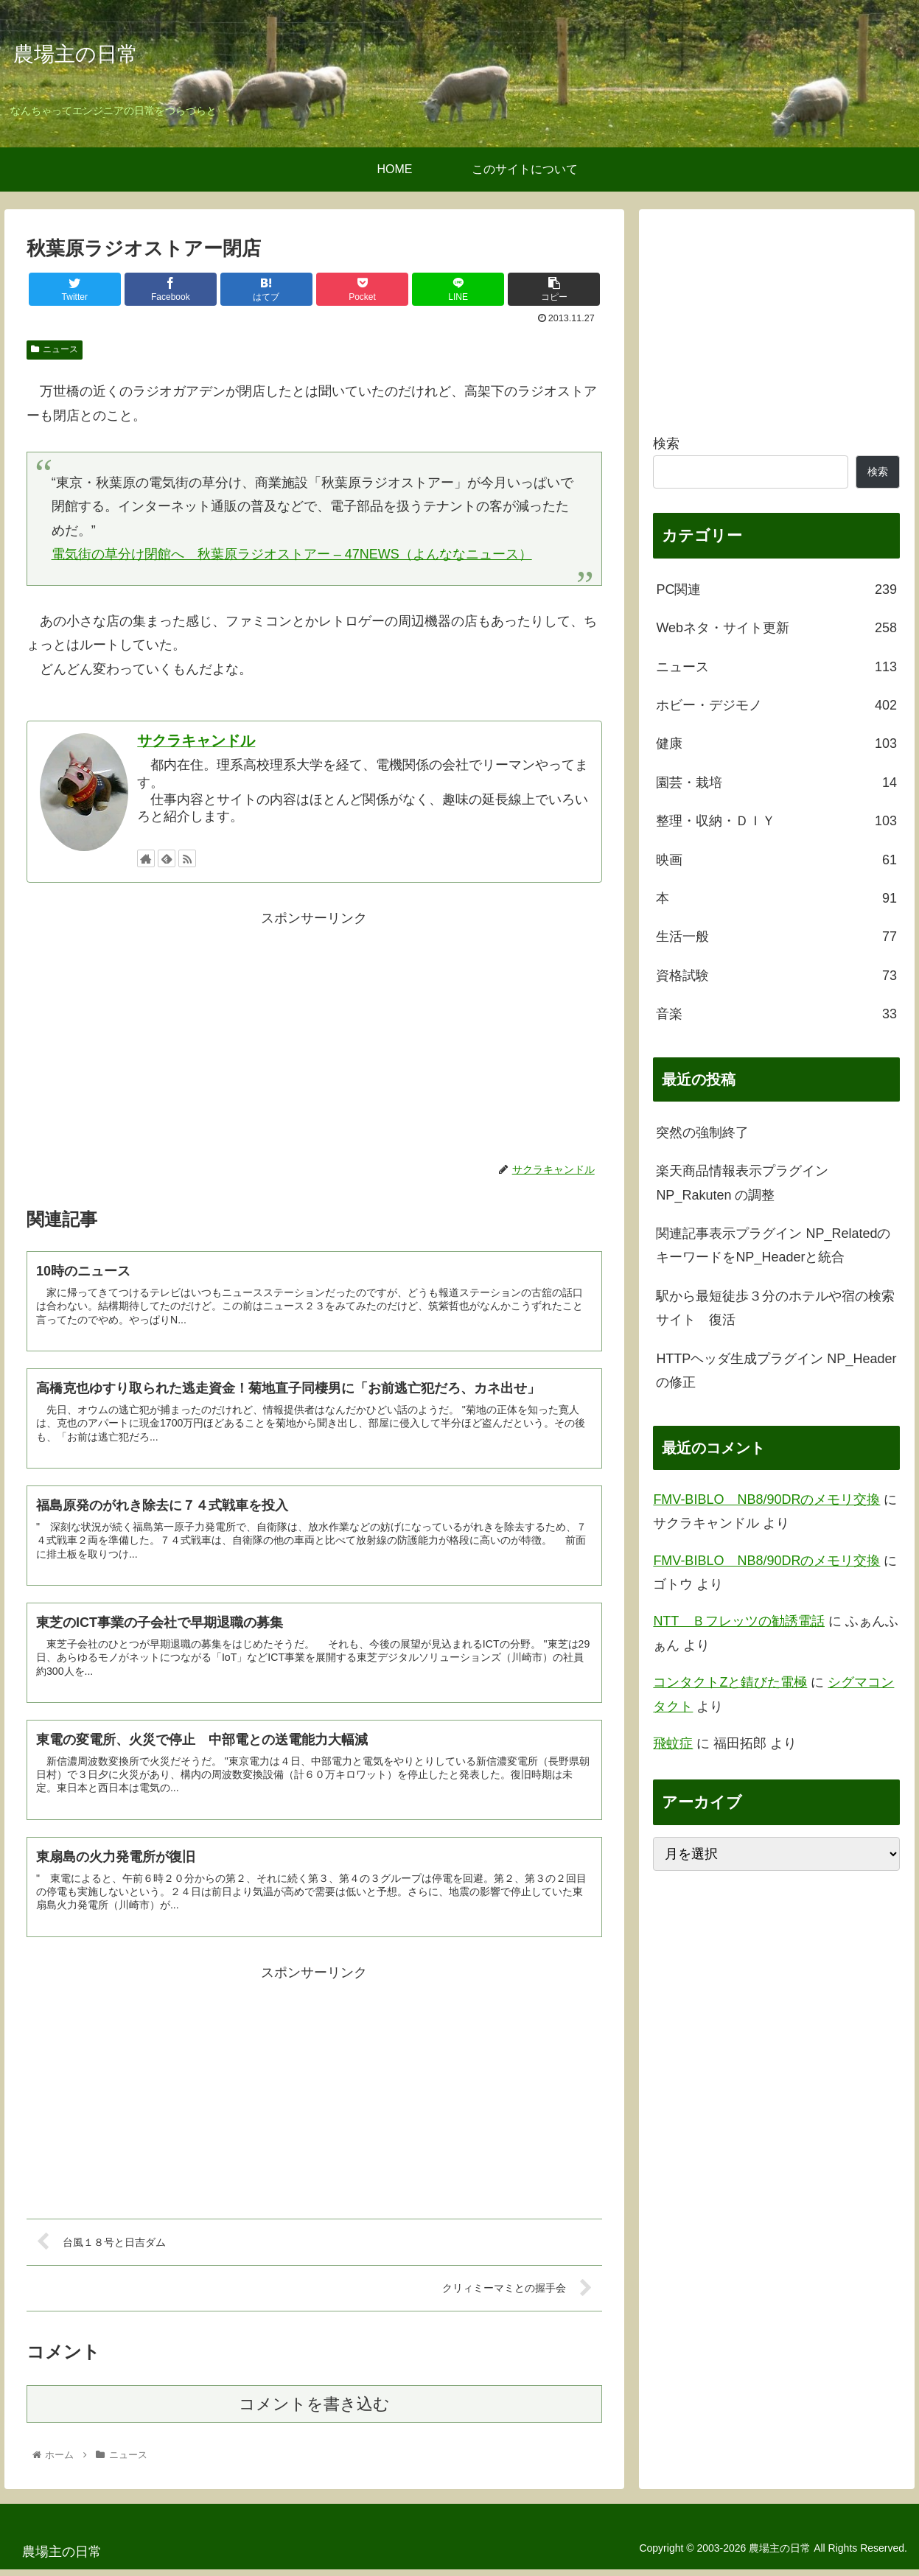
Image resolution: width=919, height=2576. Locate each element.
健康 (776, 743)
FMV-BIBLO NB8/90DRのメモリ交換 (766, 1499)
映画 (776, 860)
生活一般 (776, 936)
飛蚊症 (673, 1743)
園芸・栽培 (776, 782)
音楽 (776, 1014)
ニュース (54, 349)
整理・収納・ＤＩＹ (776, 821)
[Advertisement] (314, 1034)
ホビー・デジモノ (776, 705)
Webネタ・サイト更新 (776, 628)
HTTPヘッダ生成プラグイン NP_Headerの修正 (776, 1370)
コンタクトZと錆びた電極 (730, 1682)
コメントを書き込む (314, 2410)
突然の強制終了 (702, 1132)
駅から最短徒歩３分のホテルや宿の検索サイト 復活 (775, 1308)
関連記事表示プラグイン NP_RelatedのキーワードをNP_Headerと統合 (773, 1245)
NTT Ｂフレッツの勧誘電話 (739, 1621)
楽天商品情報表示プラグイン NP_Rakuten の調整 (742, 1182)
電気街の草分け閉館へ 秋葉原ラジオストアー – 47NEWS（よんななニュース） (292, 554)
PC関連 (776, 589)
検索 (666, 443)
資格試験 (776, 975)
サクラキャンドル (196, 740)
